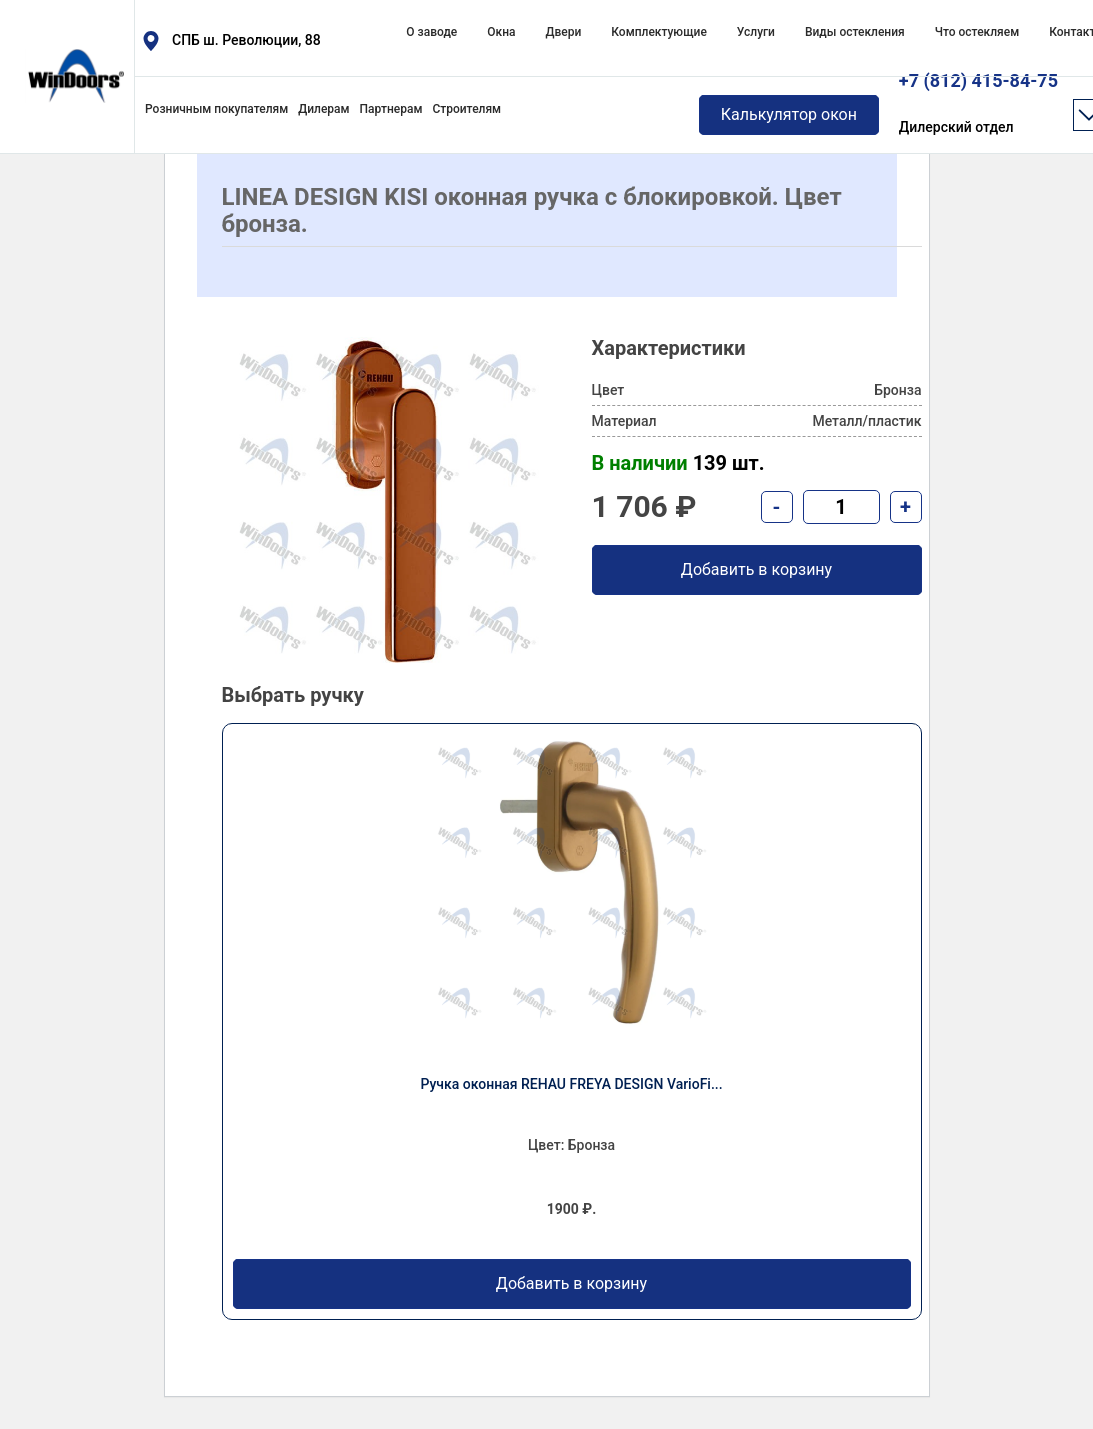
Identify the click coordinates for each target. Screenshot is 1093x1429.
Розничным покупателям (216, 109)
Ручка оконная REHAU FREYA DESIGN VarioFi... (571, 1084)
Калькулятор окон (789, 115)
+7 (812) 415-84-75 (978, 104)
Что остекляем (977, 32)
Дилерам (323, 109)
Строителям (466, 109)
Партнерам (391, 109)
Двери (563, 32)
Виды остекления (855, 32)
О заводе (431, 32)
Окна (501, 32)
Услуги (756, 32)
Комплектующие (659, 32)
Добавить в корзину (572, 1284)
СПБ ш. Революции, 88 (246, 40)
